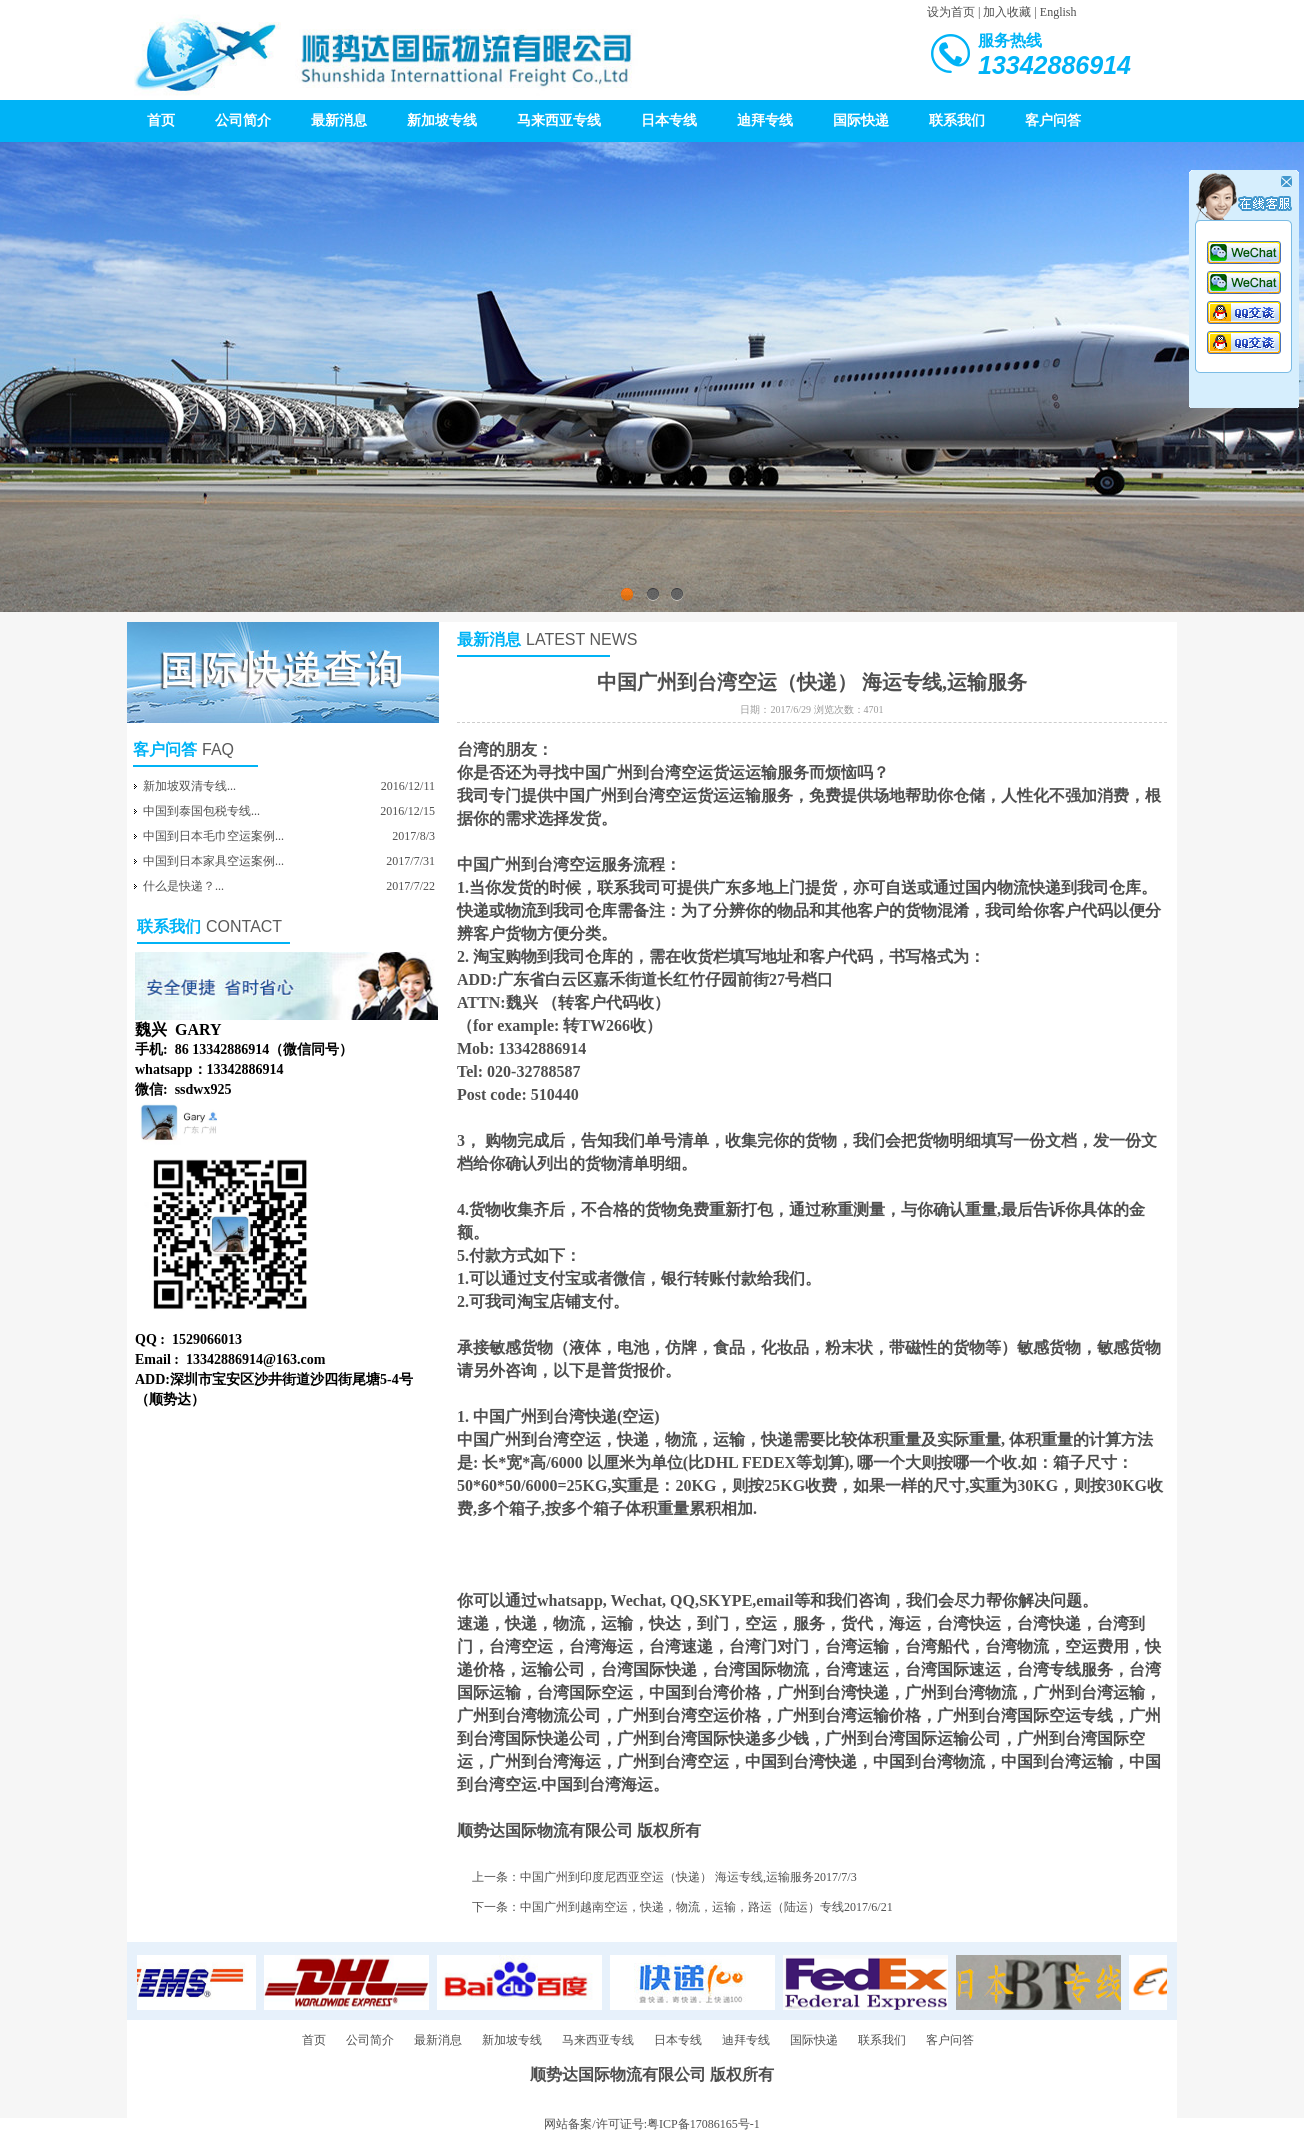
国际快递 (861, 120)
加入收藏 (1007, 12)
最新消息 (339, 120)
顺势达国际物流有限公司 (545, 1830)
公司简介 (243, 120)
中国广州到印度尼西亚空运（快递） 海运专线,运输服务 (667, 1877)
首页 (161, 120)
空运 (638, 1416)
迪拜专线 (765, 120)
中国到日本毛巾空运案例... (213, 836)
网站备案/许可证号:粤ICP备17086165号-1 (651, 2124)
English (1058, 12)
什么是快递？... (183, 886)
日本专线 (669, 120)
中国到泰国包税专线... (201, 811)
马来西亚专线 (559, 120)
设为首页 (951, 12)
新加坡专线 (442, 120)
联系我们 (957, 120)
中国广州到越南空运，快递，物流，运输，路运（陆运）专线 (682, 1907)
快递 (473, 910)
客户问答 (1053, 120)
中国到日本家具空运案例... (213, 861)
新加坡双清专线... (189, 786)
